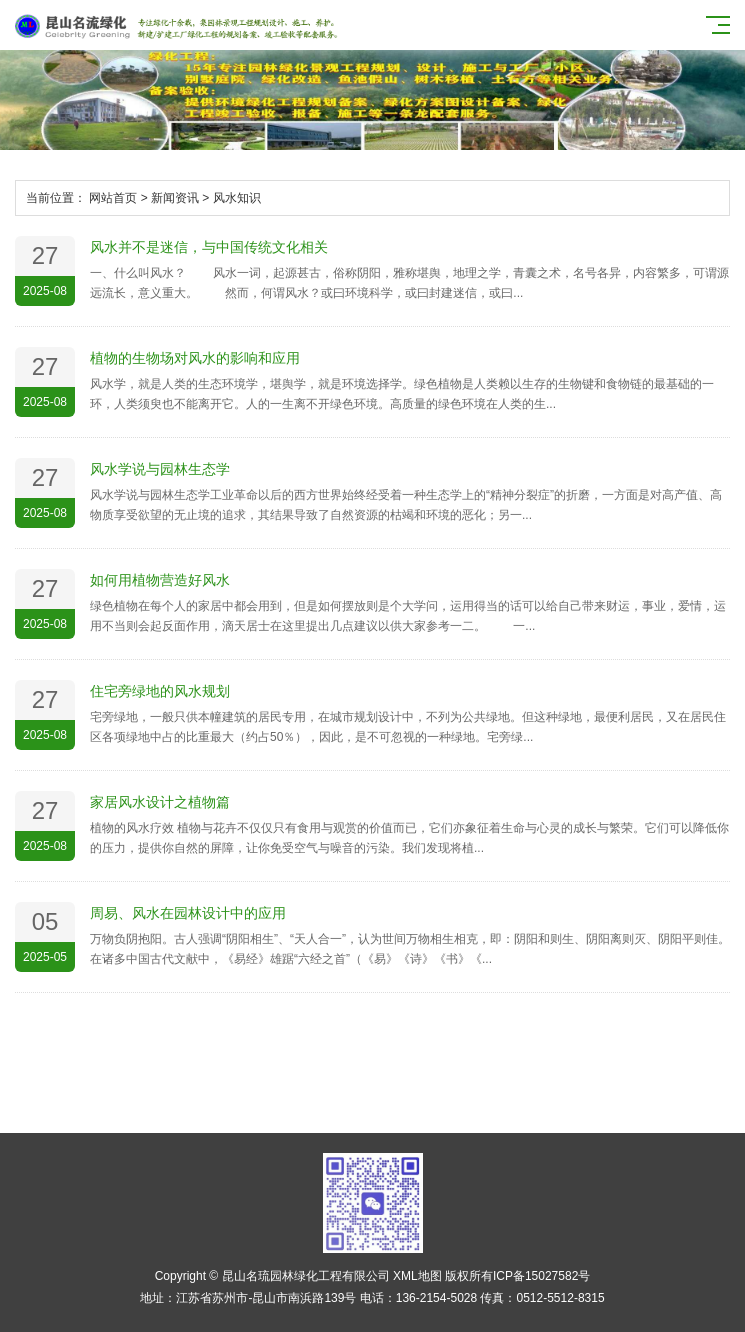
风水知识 (237, 198)
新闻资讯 (175, 198)
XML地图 (417, 1276)
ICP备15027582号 (541, 1276)
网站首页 (113, 198)
